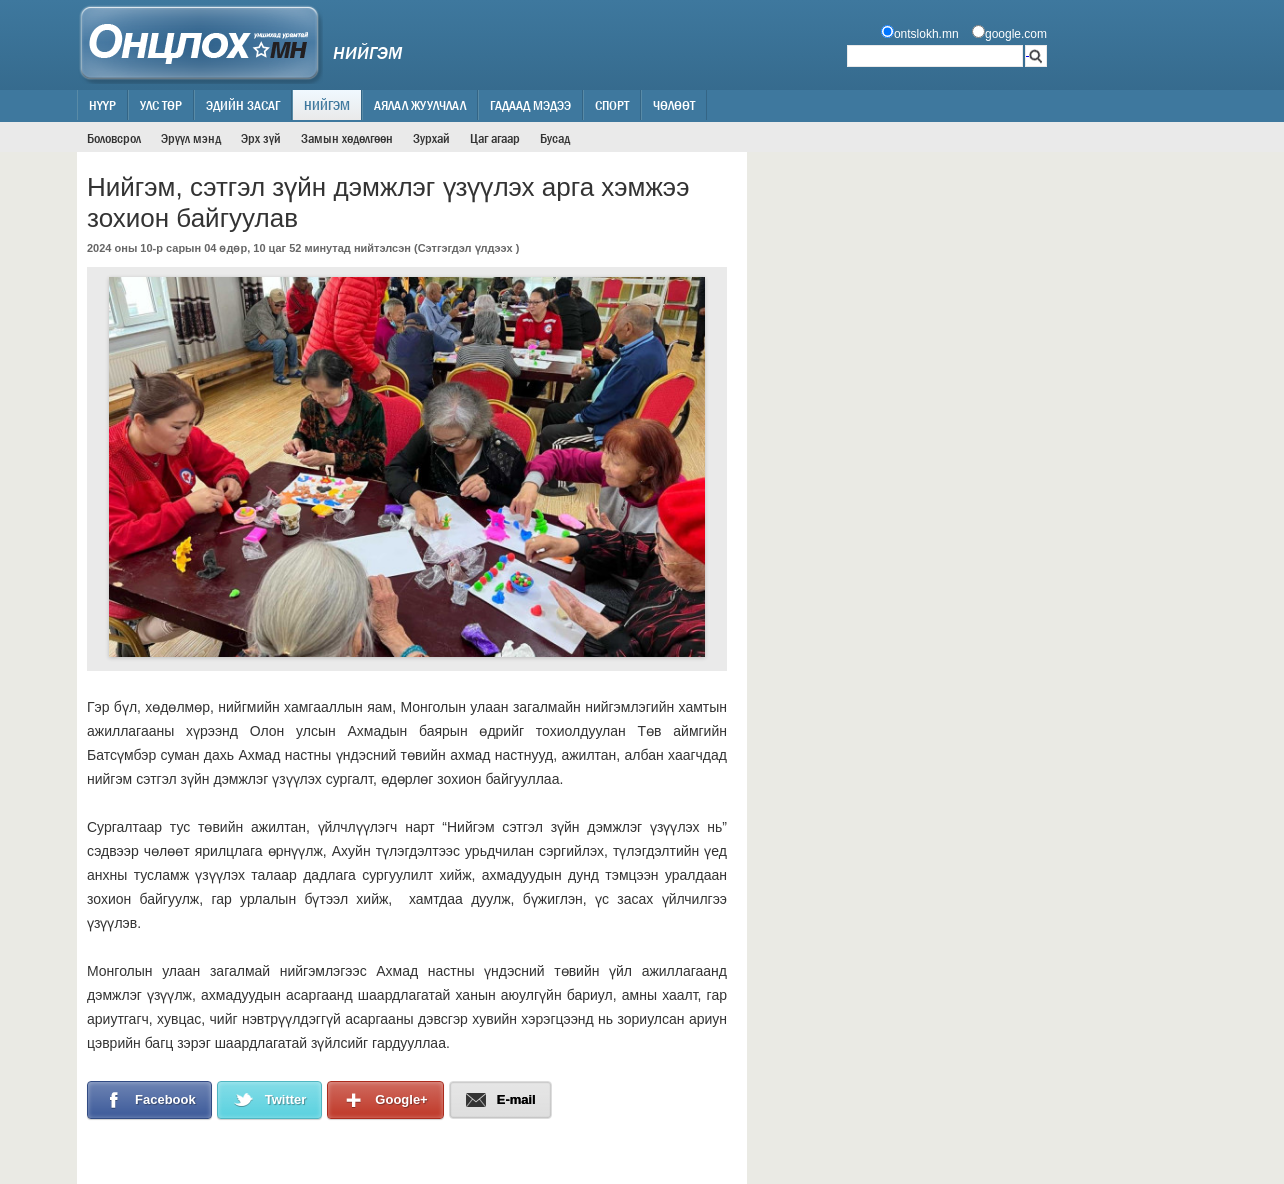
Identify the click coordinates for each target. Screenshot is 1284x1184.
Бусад (555, 138)
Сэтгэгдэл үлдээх (465, 248)
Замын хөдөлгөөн (347, 138)
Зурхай (431, 138)
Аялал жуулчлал (420, 105)
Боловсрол (114, 138)
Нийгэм (327, 105)
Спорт (612, 105)
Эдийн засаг (243, 105)
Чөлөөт (674, 105)
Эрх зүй (261, 138)
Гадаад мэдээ (530, 105)
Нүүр (102, 105)
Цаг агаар (495, 138)
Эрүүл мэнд (191, 138)
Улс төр (161, 105)
